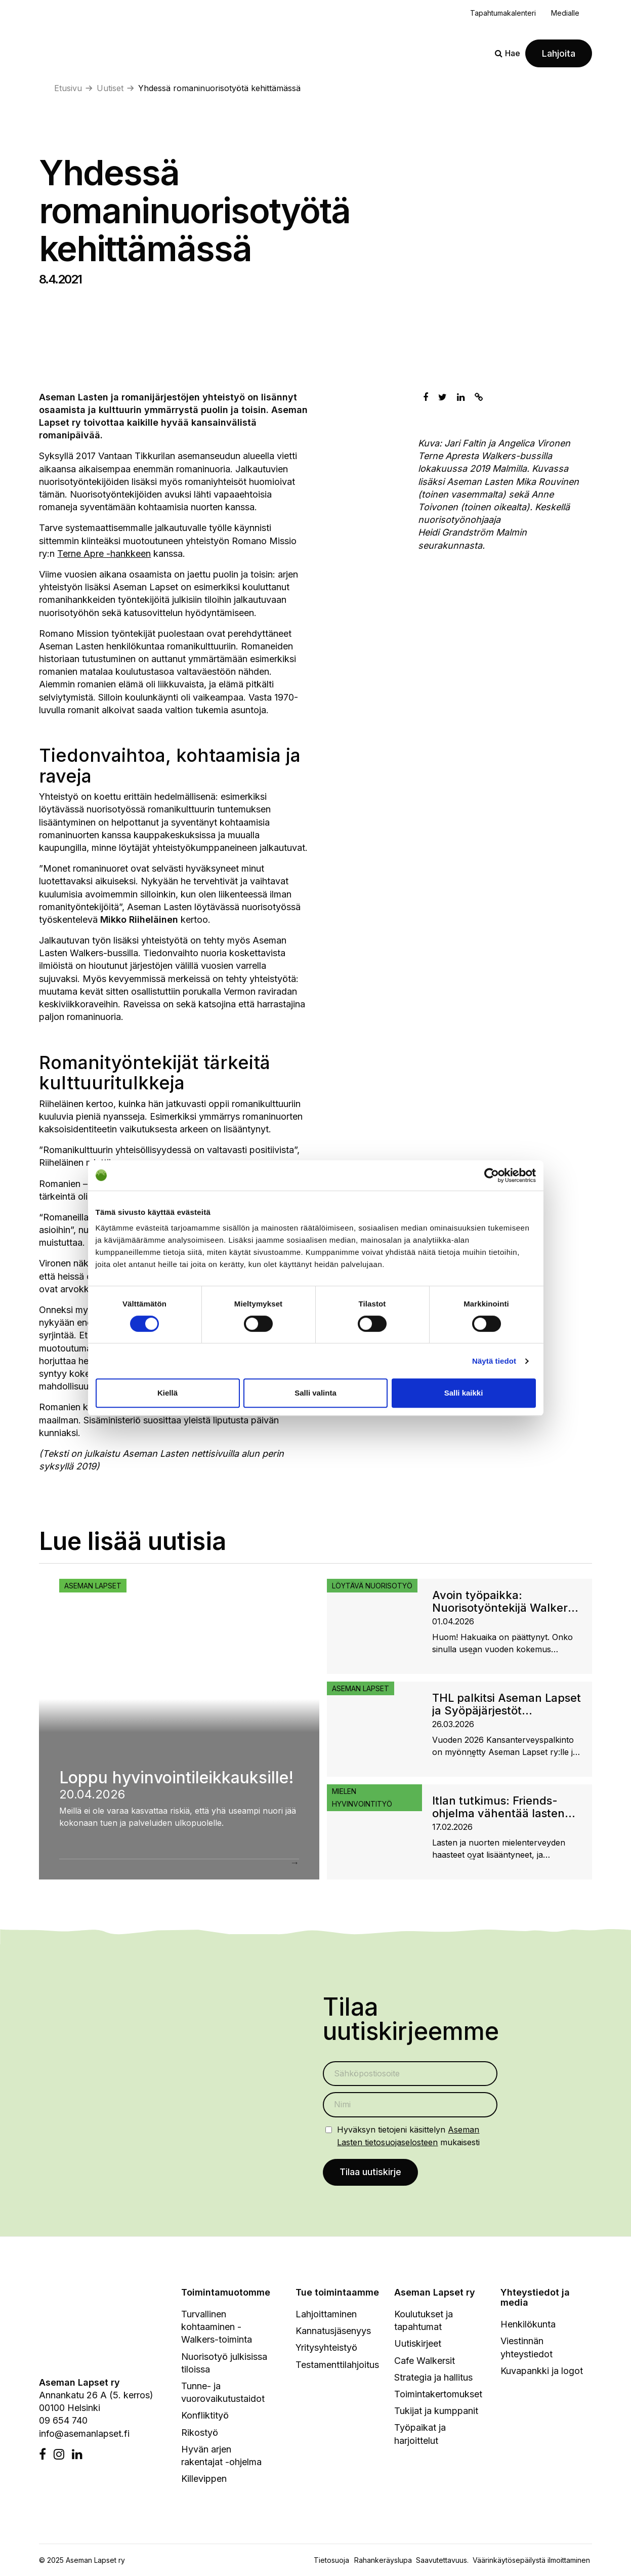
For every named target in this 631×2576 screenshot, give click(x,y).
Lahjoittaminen (326, 2315)
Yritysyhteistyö (326, 2349)
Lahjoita (558, 53)
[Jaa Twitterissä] (442, 397)
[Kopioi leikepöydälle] (479, 397)
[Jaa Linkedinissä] (461, 397)
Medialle (565, 13)
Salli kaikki (463, 1392)
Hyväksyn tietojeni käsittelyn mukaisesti (408, 2135)
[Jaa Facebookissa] (425, 397)
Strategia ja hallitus (433, 2378)
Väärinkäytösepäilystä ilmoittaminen (531, 2561)
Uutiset (110, 88)
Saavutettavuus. (444, 2561)
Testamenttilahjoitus (337, 2365)
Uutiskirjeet (417, 2345)
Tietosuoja (331, 2561)
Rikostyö (199, 2433)
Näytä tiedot (494, 1361)
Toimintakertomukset (438, 2395)
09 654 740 (63, 2422)
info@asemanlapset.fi (84, 2434)
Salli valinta (315, 1392)
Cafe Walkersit (424, 2361)
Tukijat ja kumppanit (436, 2412)
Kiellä (167, 1392)
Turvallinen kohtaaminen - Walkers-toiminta (216, 2328)
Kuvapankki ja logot (541, 2371)
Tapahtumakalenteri (503, 13)
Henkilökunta (528, 2325)
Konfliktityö (205, 2416)
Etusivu (68, 88)
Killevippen (204, 2480)
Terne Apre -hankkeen (104, 553)
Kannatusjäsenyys (333, 2332)
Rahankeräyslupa (385, 2561)
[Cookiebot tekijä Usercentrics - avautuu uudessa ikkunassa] (491, 1175)
